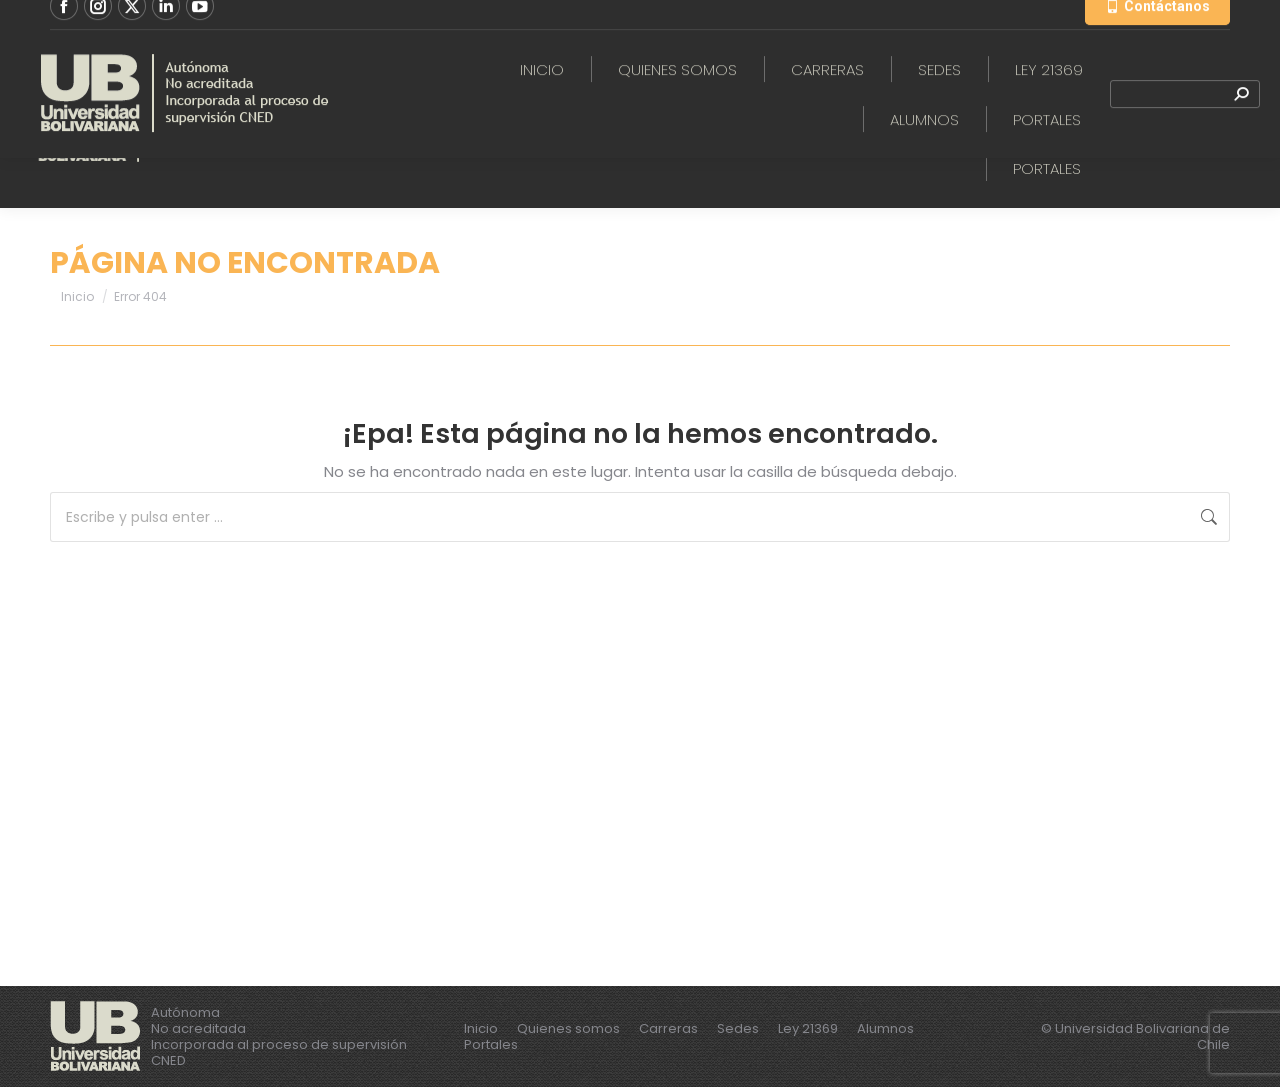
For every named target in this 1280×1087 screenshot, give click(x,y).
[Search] (1185, 128)
